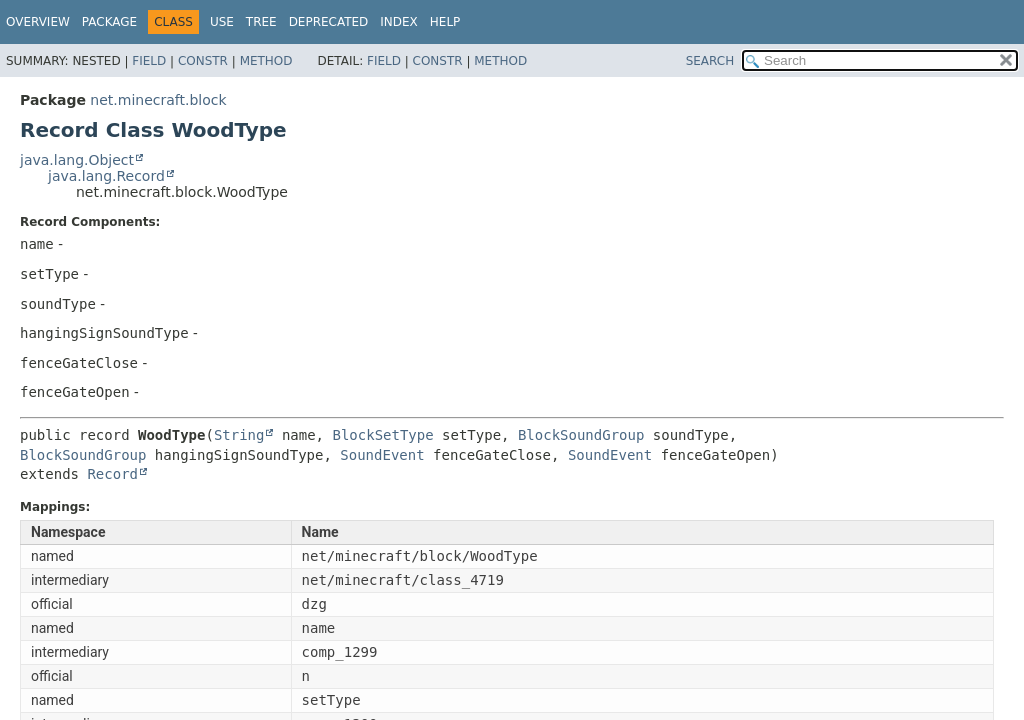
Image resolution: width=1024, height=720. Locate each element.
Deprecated (329, 22)
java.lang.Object (77, 160)
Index (399, 22)
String (239, 435)
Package (109, 22)
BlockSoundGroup (581, 435)
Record (112, 474)
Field (149, 61)
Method (266, 61)
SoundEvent (382, 455)
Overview (38, 22)
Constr (203, 61)
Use (222, 22)
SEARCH (710, 61)
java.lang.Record (106, 176)
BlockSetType (382, 435)
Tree (261, 22)
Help (445, 22)
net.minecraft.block (158, 100)
